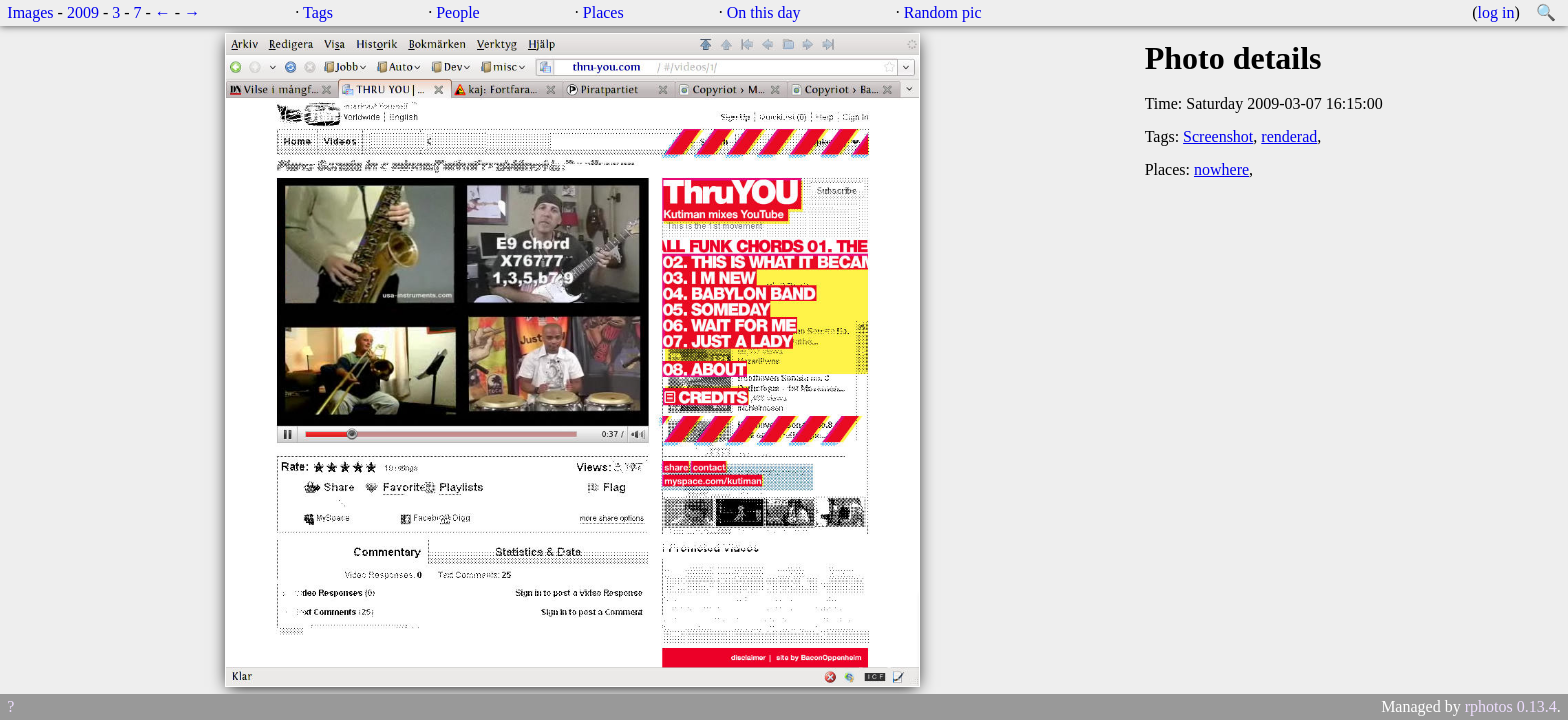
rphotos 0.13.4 (1511, 706)
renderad (1289, 136)
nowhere (1221, 169)
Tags (318, 12)
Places (603, 12)
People (458, 12)
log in (1496, 12)
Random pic (943, 12)
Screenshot (1218, 136)
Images (30, 12)
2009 (83, 12)
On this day (764, 12)
